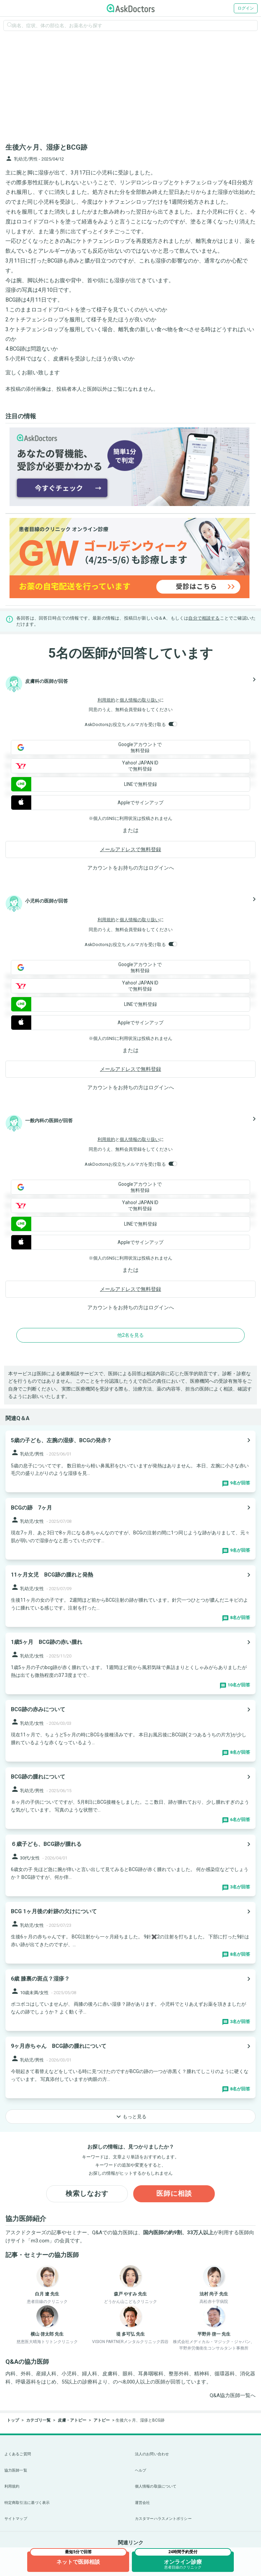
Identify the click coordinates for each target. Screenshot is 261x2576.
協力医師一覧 (15, 2470)
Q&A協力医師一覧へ (233, 2395)
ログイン (246, 8)
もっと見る (130, 2116)
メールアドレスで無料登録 (130, 849)
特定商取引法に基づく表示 (27, 2503)
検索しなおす (87, 2194)
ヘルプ (140, 2470)
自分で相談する (204, 618)
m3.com (40, 2241)
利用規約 (106, 700)
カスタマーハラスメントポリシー (163, 2518)
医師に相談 (174, 2194)
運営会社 (142, 2503)
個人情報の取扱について (155, 2486)
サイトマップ (15, 2518)
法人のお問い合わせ (152, 2454)
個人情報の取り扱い (139, 700)
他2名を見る (130, 1335)
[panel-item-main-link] (130, 1461)
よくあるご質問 (17, 2454)
